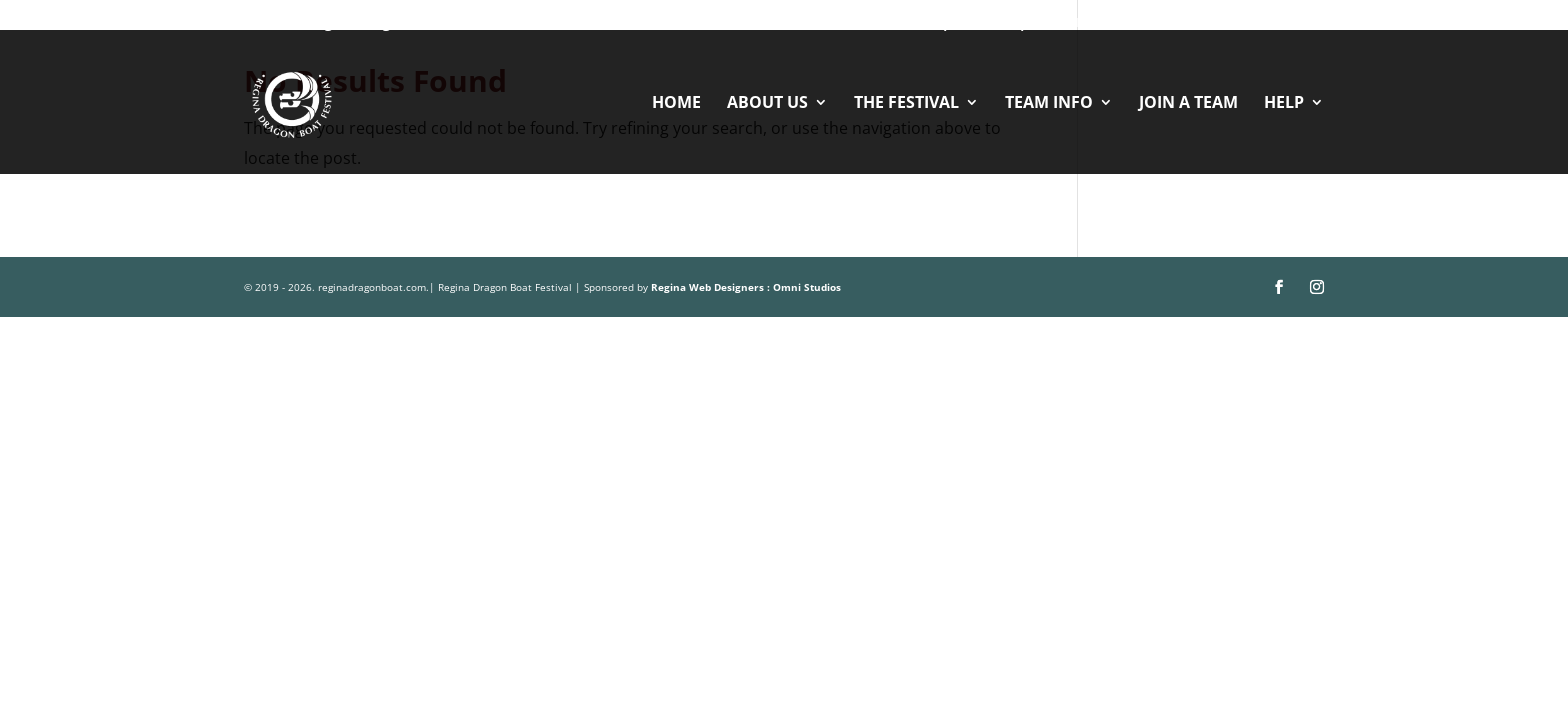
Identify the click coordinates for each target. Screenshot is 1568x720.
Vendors (1089, 22)
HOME (676, 104)
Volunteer (877, 22)
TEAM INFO (1049, 104)
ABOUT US (767, 104)
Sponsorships (986, 22)
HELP (1284, 104)
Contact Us (1181, 22)
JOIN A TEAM (1188, 104)
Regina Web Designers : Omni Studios (746, 287)
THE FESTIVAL (906, 104)
